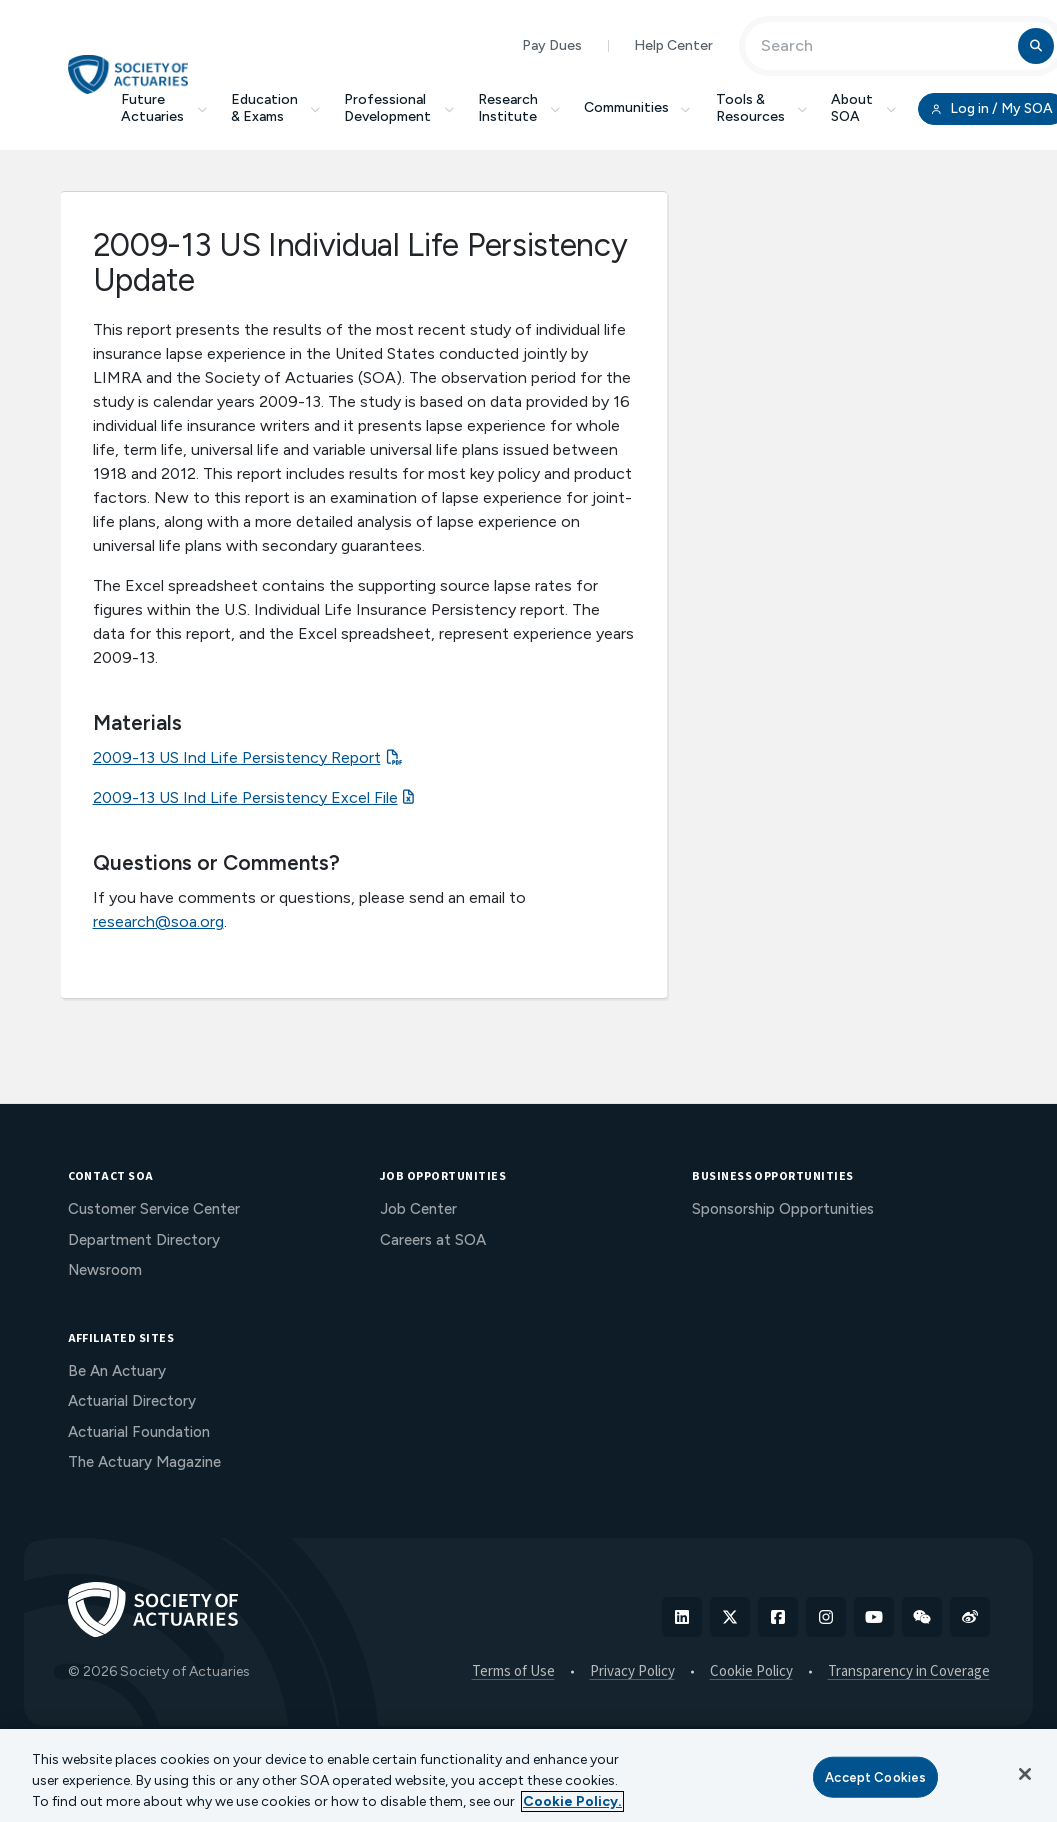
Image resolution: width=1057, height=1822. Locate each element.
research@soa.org (158, 921)
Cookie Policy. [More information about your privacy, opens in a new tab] (572, 1801)
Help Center (673, 45)
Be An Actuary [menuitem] (117, 1371)
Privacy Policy (632, 1672)
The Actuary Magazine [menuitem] (144, 1462)
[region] (528, 1775)
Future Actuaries (164, 108)
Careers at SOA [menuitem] (433, 1240)
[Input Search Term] (884, 46)
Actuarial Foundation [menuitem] (139, 1432)
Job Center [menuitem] (418, 1209)
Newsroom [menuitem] (105, 1270)
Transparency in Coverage (909, 1672)
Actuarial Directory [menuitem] (132, 1401)
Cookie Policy (751, 1672)
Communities (638, 107)
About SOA (863, 108)
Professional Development (399, 108)
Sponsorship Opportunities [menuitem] (783, 1209)
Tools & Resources (762, 108)
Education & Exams (276, 108)
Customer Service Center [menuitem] (154, 1209)
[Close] (1025, 1774)
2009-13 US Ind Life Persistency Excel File (245, 797)
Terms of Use (513, 1672)
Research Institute (519, 108)
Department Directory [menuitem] (144, 1240)
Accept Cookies (875, 1776)
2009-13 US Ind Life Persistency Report (237, 757)
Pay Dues (552, 45)
